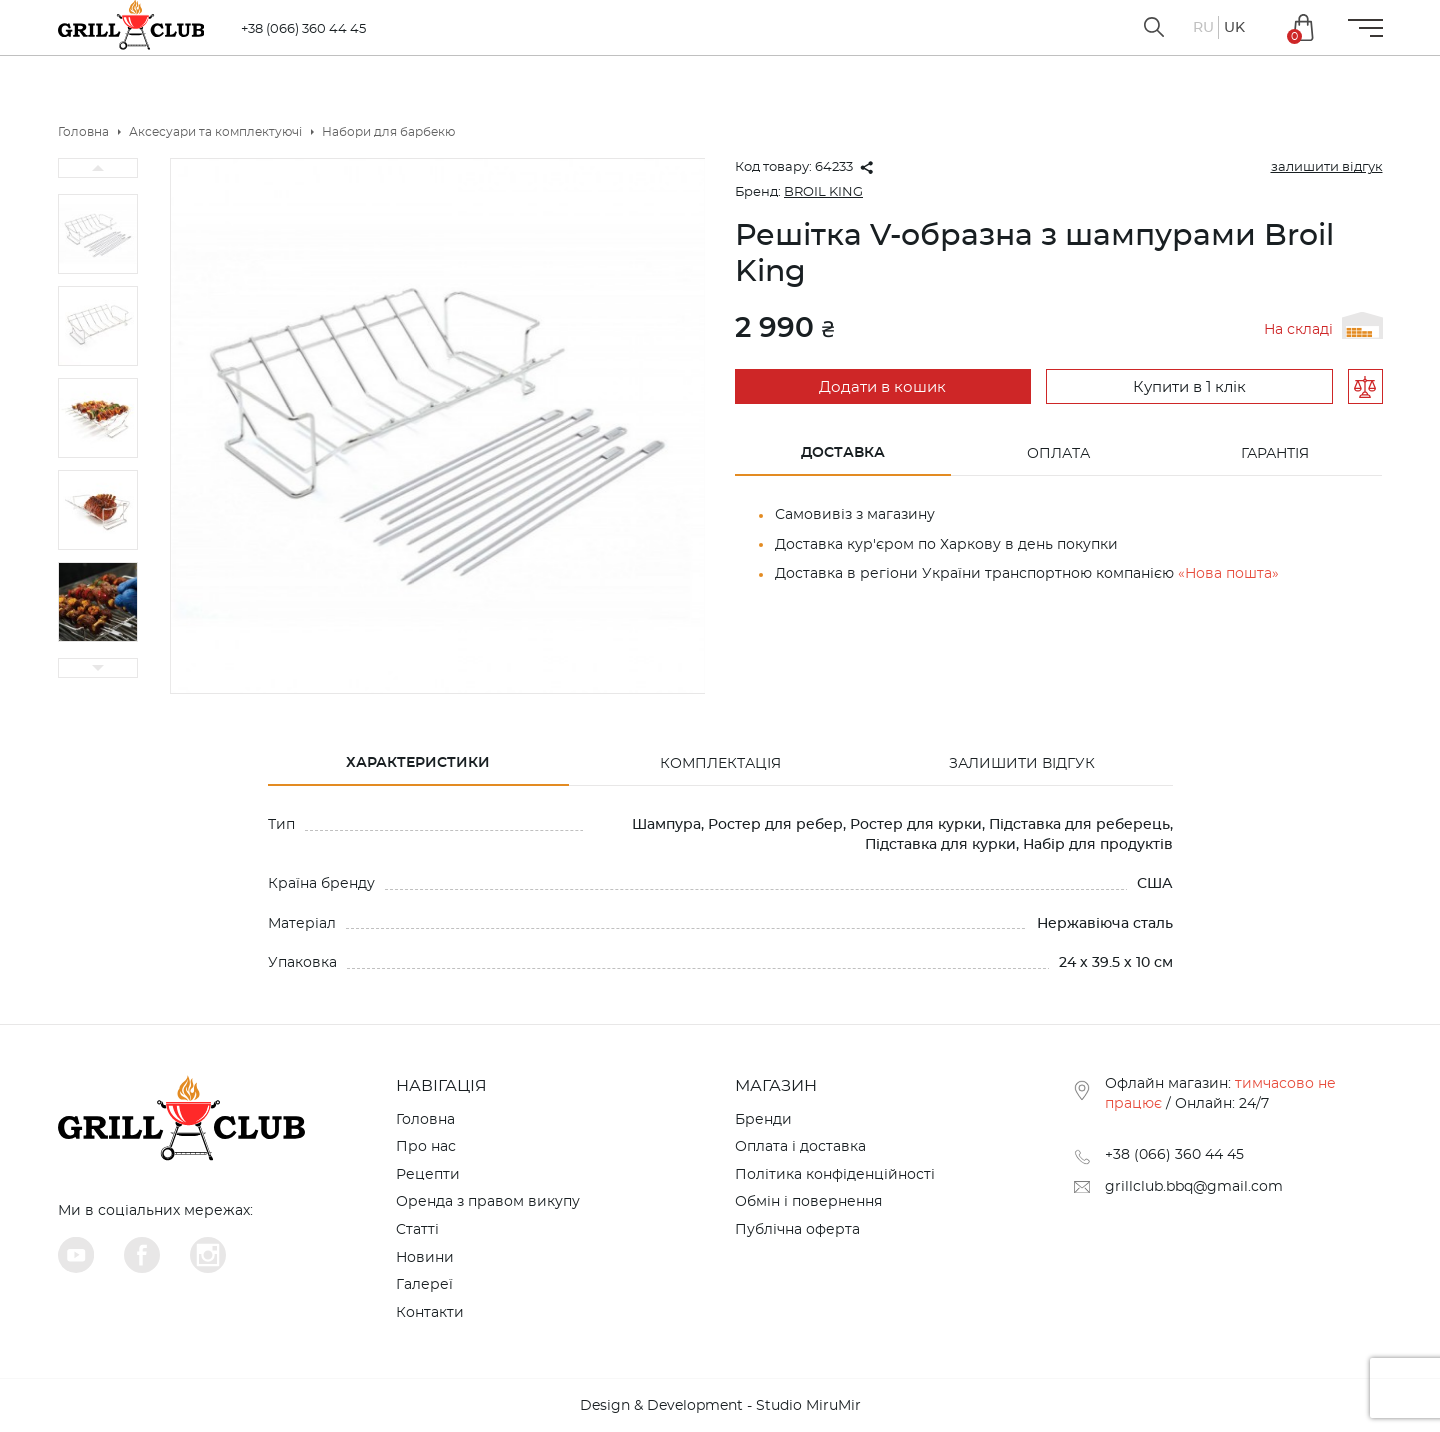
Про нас (426, 1147)
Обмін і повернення (808, 1202)
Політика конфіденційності (835, 1175)
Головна (425, 1120)
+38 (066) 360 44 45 (308, 29)
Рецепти (428, 1175)
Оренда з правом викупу (488, 1202)
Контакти (430, 1313)
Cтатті (417, 1230)
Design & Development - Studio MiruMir (720, 1406)
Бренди (763, 1120)
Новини (425, 1258)
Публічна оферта (797, 1230)
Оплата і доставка (800, 1147)
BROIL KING (823, 192)
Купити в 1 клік (1186, 387)
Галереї (424, 1285)
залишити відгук (1327, 167)
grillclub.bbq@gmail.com (1194, 1187)
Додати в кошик (880, 387)
